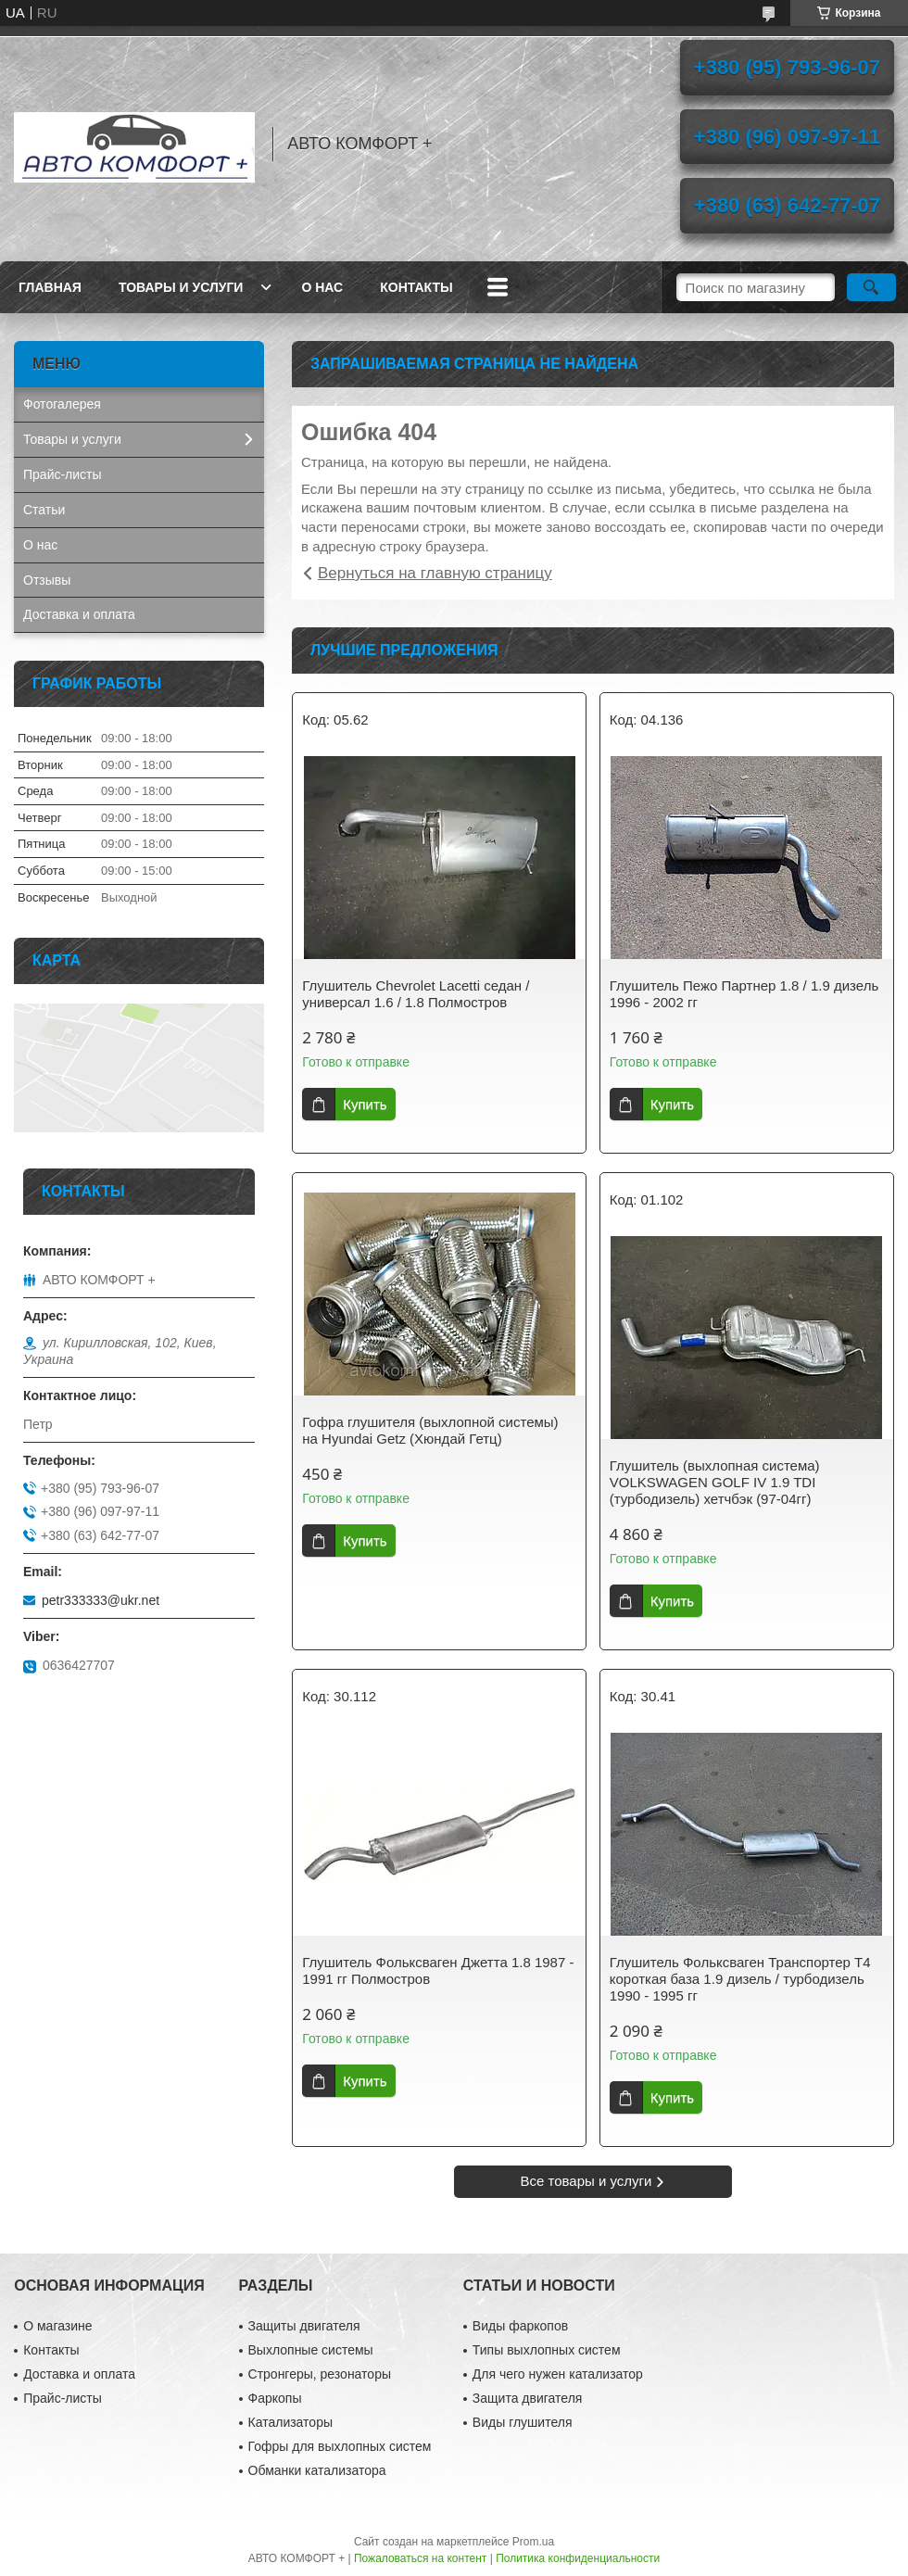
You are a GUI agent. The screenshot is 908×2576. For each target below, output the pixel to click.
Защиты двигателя (304, 2325)
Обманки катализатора (317, 2470)
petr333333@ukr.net (100, 1600)
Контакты (416, 287)
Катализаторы (290, 2422)
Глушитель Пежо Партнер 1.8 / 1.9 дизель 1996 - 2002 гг (744, 994)
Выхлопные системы (310, 2349)
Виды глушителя (523, 2422)
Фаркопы (275, 2398)
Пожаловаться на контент (420, 2558)
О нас (322, 287)
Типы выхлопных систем (547, 2349)
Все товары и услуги (586, 2181)
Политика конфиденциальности (578, 2558)
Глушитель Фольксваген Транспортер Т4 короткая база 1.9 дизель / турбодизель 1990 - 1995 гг (740, 1978)
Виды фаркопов (520, 2325)
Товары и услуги (181, 287)
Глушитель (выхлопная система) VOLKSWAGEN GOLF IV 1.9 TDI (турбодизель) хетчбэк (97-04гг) (715, 1482)
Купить (364, 1104)
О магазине (57, 2325)
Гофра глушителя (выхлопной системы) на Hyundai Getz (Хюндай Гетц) (430, 1430)
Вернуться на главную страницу (435, 573)
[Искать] (871, 287)
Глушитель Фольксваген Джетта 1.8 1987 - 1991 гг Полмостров (438, 1970)
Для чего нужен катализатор (558, 2374)
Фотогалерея (62, 404)
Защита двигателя (528, 2398)
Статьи (44, 509)
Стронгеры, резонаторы (319, 2374)
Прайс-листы (62, 474)
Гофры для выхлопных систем (340, 2446)
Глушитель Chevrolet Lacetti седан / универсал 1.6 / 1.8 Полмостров (415, 994)
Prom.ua (533, 2541)
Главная (50, 287)
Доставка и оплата (79, 614)
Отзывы (46, 580)
